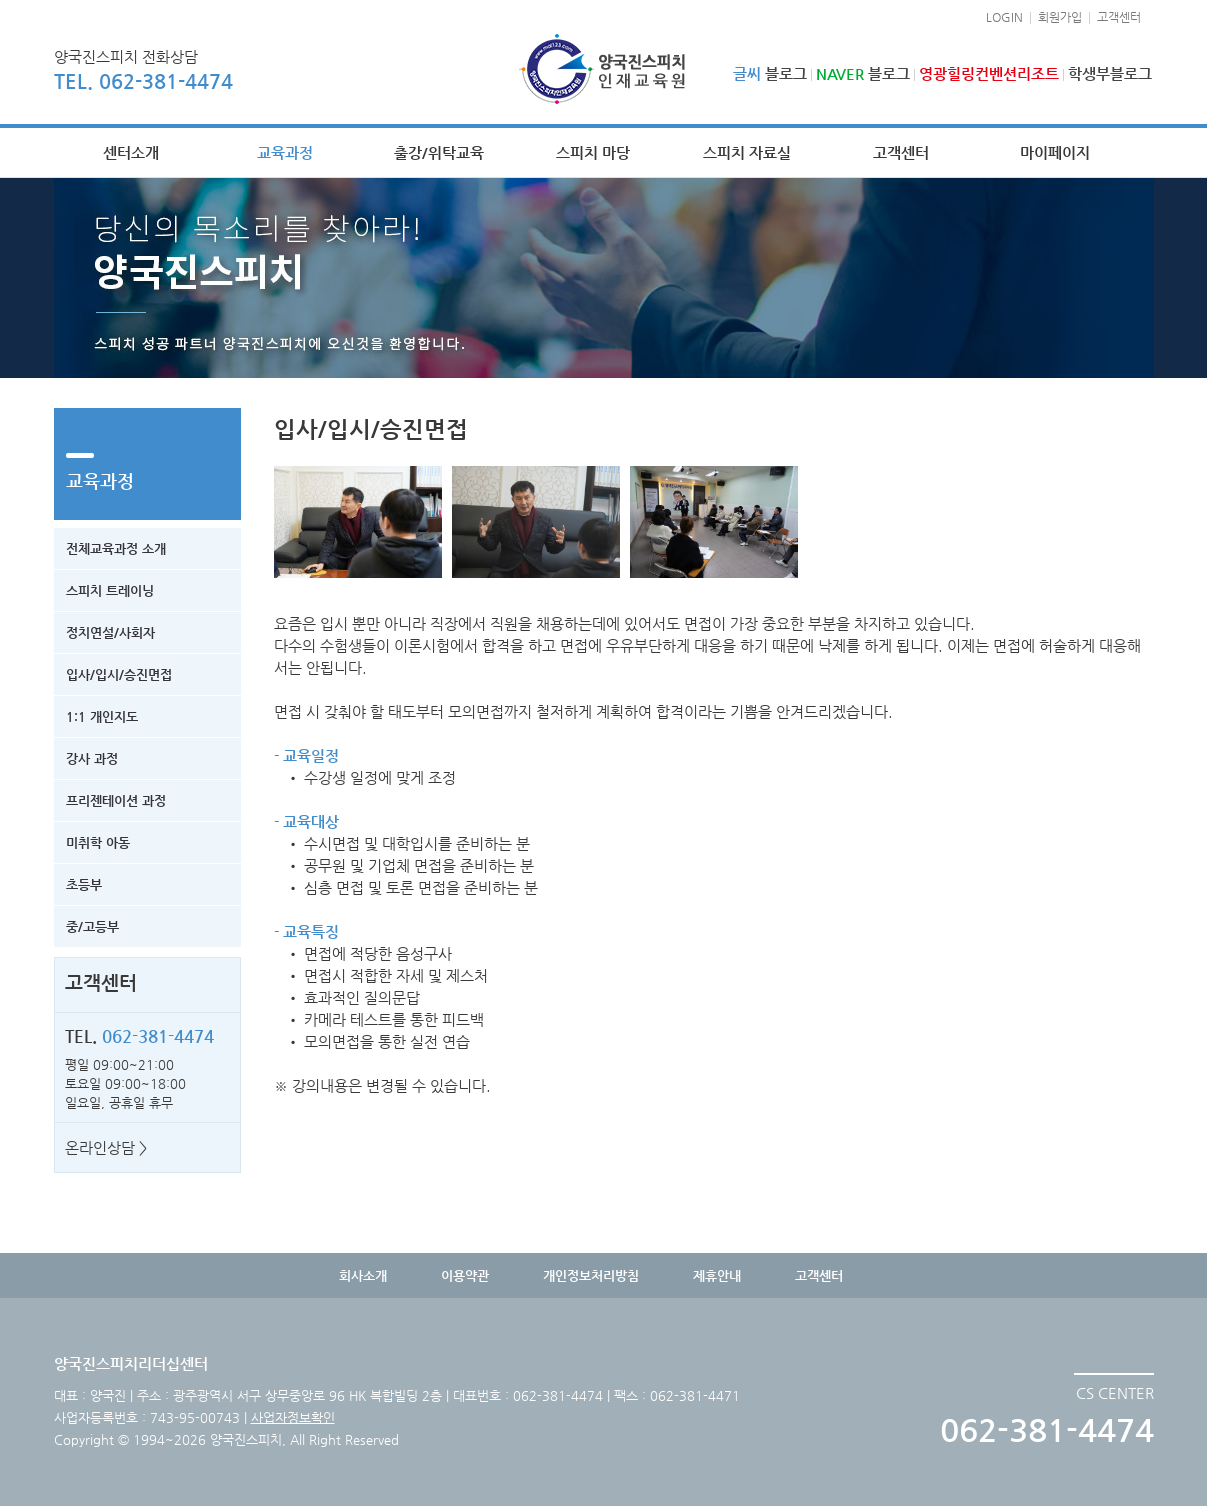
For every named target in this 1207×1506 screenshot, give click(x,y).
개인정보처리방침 (591, 1275)
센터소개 (131, 152)
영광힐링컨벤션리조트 (989, 73)
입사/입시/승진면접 (119, 674)
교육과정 (285, 152)
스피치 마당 (593, 152)
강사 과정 (92, 758)
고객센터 (1119, 17)
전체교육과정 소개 (116, 548)
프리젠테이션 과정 (116, 800)
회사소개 (363, 1275)
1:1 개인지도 (102, 716)
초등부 (84, 884)
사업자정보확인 (293, 1417)
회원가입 (1060, 17)
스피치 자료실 (747, 152)
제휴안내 (717, 1275)
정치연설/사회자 (110, 632)
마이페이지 (1055, 152)
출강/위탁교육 (439, 152)
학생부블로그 (1110, 73)
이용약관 (465, 1275)
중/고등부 (92, 926)
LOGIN (1004, 17)
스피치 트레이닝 (110, 590)
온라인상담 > (106, 1147)
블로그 (770, 73)
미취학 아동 (98, 842)
